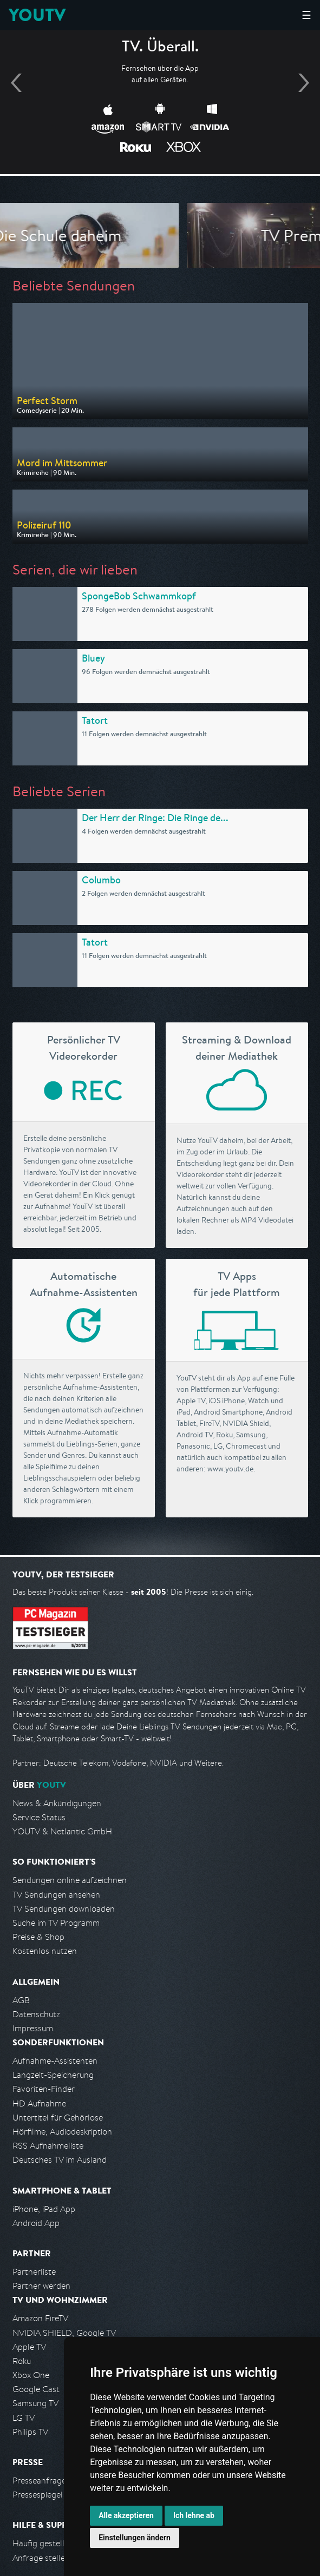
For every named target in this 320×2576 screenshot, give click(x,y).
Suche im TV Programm (56, 1922)
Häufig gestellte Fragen (56, 2543)
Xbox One (30, 2375)
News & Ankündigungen (56, 1803)
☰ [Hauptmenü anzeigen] (306, 15)
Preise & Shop (38, 1937)
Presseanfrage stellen (52, 2480)
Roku (21, 2361)
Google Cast (36, 2389)
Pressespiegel (37, 2494)
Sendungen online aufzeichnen (69, 1880)
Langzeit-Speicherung (53, 2074)
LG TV (23, 2417)
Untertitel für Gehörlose (57, 2117)
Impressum (32, 2028)
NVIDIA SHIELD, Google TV (64, 2333)
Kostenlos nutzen (44, 1951)
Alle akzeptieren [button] (126, 2515)
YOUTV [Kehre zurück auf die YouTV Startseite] (37, 15)
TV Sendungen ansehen (56, 1894)
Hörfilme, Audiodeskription (62, 2131)
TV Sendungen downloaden (63, 1908)
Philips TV (30, 2432)
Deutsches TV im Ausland (59, 2159)
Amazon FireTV (40, 2318)
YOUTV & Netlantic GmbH (62, 1831)
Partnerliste (34, 2271)
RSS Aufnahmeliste (47, 2145)
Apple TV (29, 2347)
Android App (36, 2223)
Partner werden (41, 2285)
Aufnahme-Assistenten (54, 2060)
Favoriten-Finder (43, 2089)
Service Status (39, 1817)
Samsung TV (35, 2403)
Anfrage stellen (41, 2558)
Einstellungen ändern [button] (135, 2537)
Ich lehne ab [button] (193, 2515)
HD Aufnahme (39, 2103)
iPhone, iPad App (43, 2209)
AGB (21, 2000)
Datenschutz (36, 2014)
